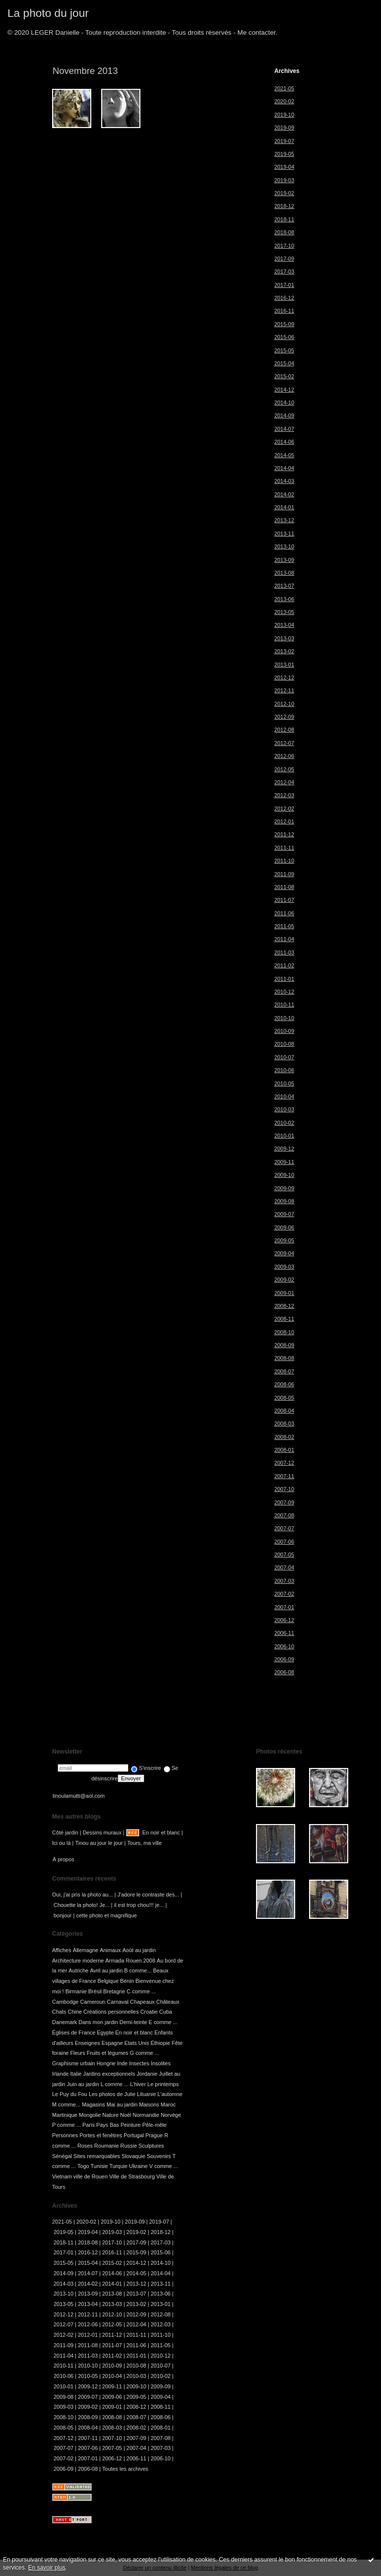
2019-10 (284, 115)
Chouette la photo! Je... (82, 1905)
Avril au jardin (106, 1970)
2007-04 (284, 1567)
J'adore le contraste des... (149, 1895)
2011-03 (284, 952)
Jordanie (146, 2074)
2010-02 (284, 1123)
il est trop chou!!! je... (139, 1905)
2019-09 (284, 128)
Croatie (149, 2012)
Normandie (146, 2115)
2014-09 (284, 415)
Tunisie (99, 2166)
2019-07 (284, 141)
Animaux (110, 1950)
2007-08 (284, 1515)
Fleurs (77, 2053)
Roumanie (106, 2146)
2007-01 (284, 1607)
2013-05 (284, 612)
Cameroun (92, 2002)
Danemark (64, 2022)
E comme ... (163, 2022)
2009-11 (284, 1162)
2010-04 (284, 1096)
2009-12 (284, 1149)
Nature (110, 2115)
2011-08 (284, 887)
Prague (154, 2135)
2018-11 (284, 219)
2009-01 (284, 1293)
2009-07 (284, 1214)
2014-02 (284, 494)
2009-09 (284, 1188)
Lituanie (146, 2094)
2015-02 (284, 376)
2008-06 (284, 1384)
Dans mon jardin (98, 2022)
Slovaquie (133, 2156)
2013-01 (284, 665)
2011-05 (284, 926)
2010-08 (284, 1044)
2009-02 (284, 1280)
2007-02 (284, 1594)
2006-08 (284, 1672)
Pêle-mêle (154, 2125)
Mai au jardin (122, 2104)
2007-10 (284, 1489)
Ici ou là (61, 1843)
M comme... (66, 2104)
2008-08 (284, 1358)
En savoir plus (46, 2567)
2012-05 (284, 769)
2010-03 (284, 1109)
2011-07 (284, 900)
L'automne (170, 2094)
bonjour (62, 1915)
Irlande (60, 2074)
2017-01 (284, 285)
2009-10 (284, 1175)
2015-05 (284, 350)
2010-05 (284, 1083)
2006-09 (284, 1659)
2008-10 (284, 1332)
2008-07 (284, 1371)
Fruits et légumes (107, 2053)
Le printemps (163, 2084)
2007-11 (284, 1476)
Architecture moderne (78, 1961)
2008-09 (284, 1345)
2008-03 (284, 1423)
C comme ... (141, 1991)
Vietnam (62, 2176)
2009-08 (284, 1201)
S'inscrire (146, 1768)
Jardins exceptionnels (109, 2074)
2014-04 (284, 468)
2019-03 (284, 180)
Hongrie (106, 2063)
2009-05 (284, 1240)
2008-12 (284, 1306)
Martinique (64, 2115)
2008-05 (284, 1398)
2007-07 (284, 1528)
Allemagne (86, 1950)
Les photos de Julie (112, 2094)
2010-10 (284, 1018)
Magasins (93, 2104)
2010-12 (284, 992)
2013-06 (284, 599)
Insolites (161, 2063)
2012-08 (284, 730)
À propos (63, 1859)
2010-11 (284, 1005)
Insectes (139, 2063)
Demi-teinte (133, 2022)
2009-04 (284, 1253)
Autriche (78, 1970)
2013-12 (284, 520)
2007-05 (284, 1555)
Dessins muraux (102, 1832)
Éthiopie (160, 2043)
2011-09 (284, 874)
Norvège (171, 2115)
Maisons (149, 2104)
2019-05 (284, 154)
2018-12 (284, 206)
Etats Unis (137, 2043)
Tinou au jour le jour (99, 1843)
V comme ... (163, 2166)
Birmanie (76, 1991)
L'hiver (138, 2084)
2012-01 (284, 821)
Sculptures (151, 2146)
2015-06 (284, 337)
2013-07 (284, 586)
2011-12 (284, 834)
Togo (83, 2166)
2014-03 (284, 481)
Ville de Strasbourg (132, 2176)
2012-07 (284, 743)
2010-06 (284, 1070)
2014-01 (284, 507)
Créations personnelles (111, 2012)
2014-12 (284, 390)
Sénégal (62, 2156)
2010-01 (284, 1136)
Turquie (118, 2166)
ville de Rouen (90, 2176)
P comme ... (66, 2125)
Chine (75, 2012)
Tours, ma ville (144, 1843)
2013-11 (284, 534)
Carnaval (117, 2002)
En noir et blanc (161, 1832)
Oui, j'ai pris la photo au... (82, 1895)
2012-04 (284, 782)
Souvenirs (159, 2156)
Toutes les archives (125, 2469)
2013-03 (284, 638)
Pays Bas (107, 2125)
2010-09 (284, 1031)
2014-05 (284, 455)
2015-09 (284, 324)
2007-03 (284, 1581)
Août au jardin (139, 1950)
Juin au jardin (83, 2084)
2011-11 (284, 848)
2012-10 (284, 704)
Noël (125, 2115)
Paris (88, 2125)
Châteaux (168, 2002)
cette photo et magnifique (106, 1915)
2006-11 (284, 1633)
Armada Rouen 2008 (130, 1961)
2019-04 (284, 167)
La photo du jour (48, 12)
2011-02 (284, 965)
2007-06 (284, 1542)
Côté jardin (65, 1832)
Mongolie (90, 2115)
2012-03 (284, 795)
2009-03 (284, 1267)
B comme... (137, 1970)
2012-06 (284, 756)
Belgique (108, 1981)
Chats (59, 2012)
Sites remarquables (96, 2156)
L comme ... (115, 2084)
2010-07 (284, 1057)
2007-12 (284, 1463)
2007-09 (284, 1502)
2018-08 (284, 232)
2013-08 (284, 573)
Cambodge (65, 2002)
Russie (129, 2146)
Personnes (65, 2135)
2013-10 (284, 546)
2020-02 (284, 101)
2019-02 (284, 193)
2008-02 (284, 1437)
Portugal (134, 2135)
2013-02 (284, 651)
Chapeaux (142, 2002)
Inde (122, 2063)
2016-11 (284, 311)
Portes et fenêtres (100, 2135)
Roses (85, 2146)
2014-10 (284, 403)
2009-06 (284, 1227)
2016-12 (284, 298)
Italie (75, 2074)
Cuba (165, 2012)
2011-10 (284, 861)
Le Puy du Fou (69, 2094)
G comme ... (144, 2053)
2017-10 (284, 246)
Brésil (95, 1991)
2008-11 (284, 1319)
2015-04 (284, 363)
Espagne (112, 2043)
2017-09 (284, 259)
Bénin (127, 1981)
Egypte (105, 2032)
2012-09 (284, 717)
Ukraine (138, 2166)
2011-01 (284, 979)
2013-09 (284, 560)
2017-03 (284, 271)
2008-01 (284, 1450)
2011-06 (284, 913)
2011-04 (284, 939)
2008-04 (284, 1411)
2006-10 (284, 1646)
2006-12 (284, 1620)
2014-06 (284, 442)
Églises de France (73, 2032)
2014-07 (284, 429)
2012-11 (284, 690)
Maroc (168, 2104)
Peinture (131, 2125)
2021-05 (284, 88)
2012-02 (284, 809)
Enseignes (87, 2043)
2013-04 (284, 625)
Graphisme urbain (73, 2063)
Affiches (61, 1950)
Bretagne (114, 1991)
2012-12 (284, 677)
